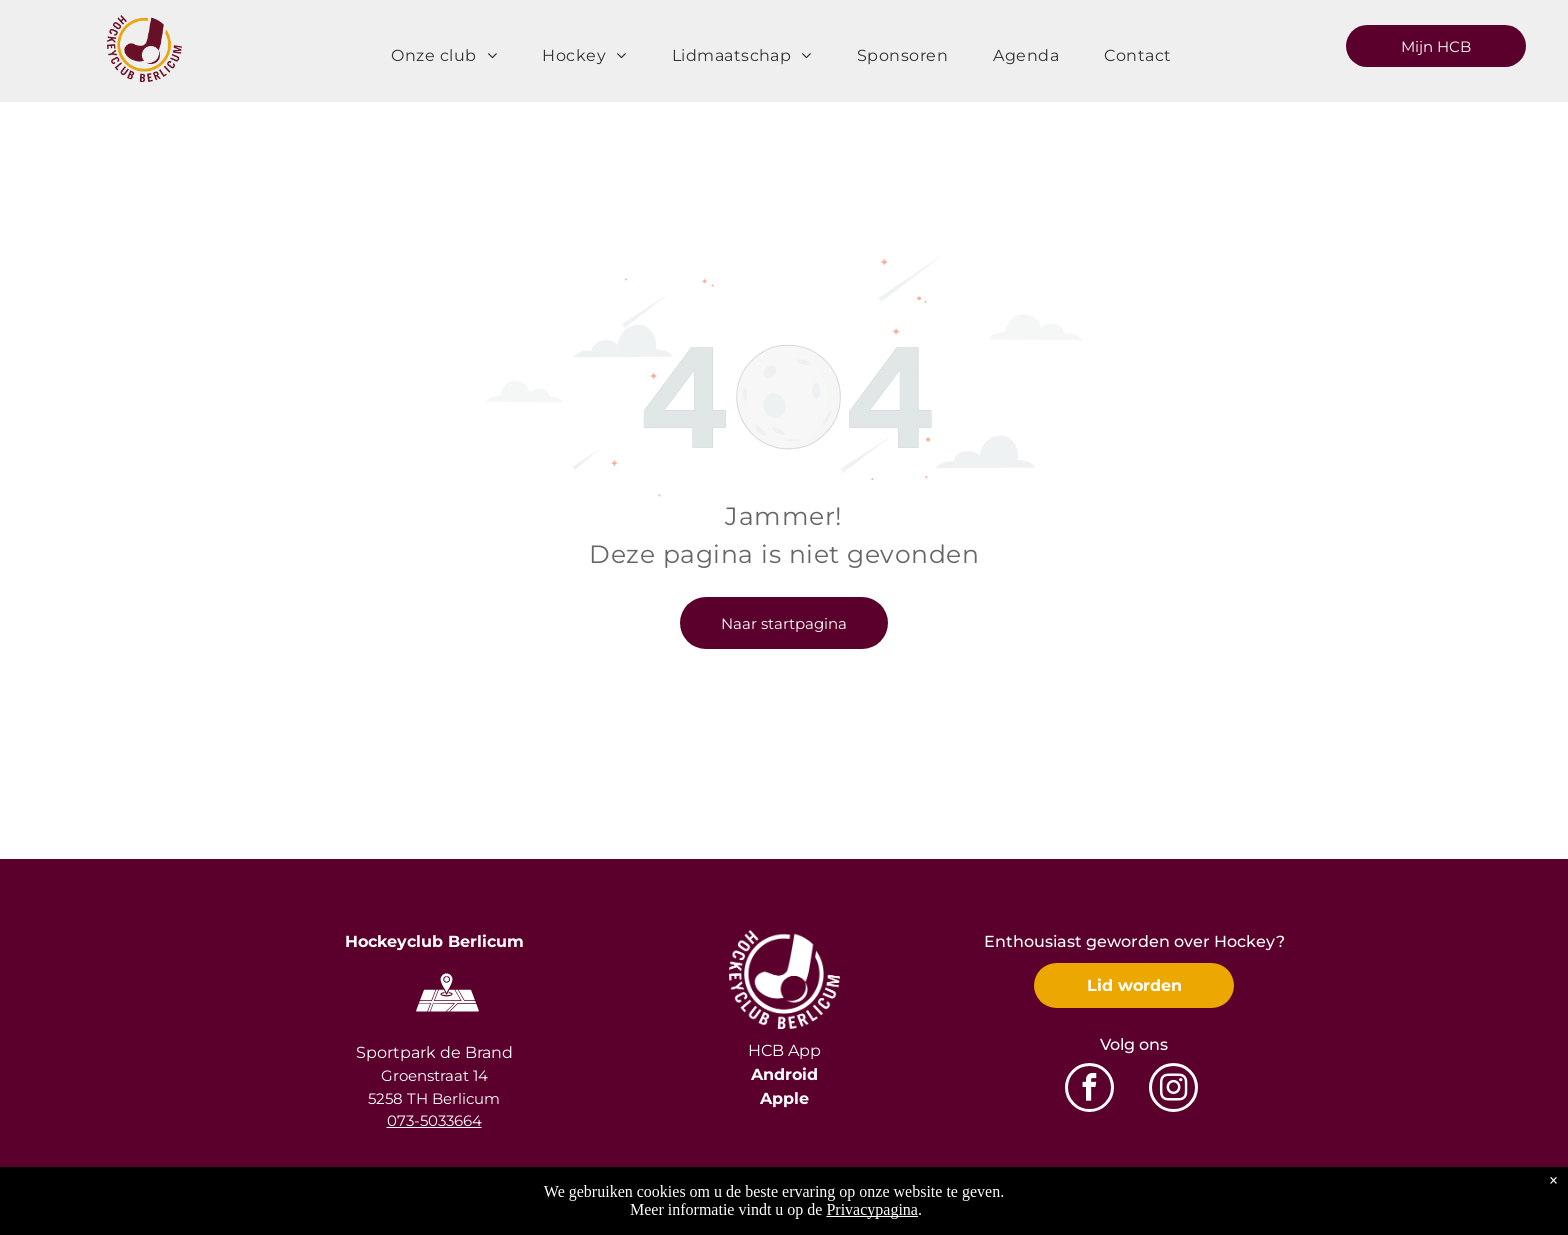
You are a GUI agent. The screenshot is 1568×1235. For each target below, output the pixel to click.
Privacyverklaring (1319, 1204)
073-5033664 (434, 1120)
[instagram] (1173, 1090)
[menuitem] (451, 56)
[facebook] (1089, 1090)
